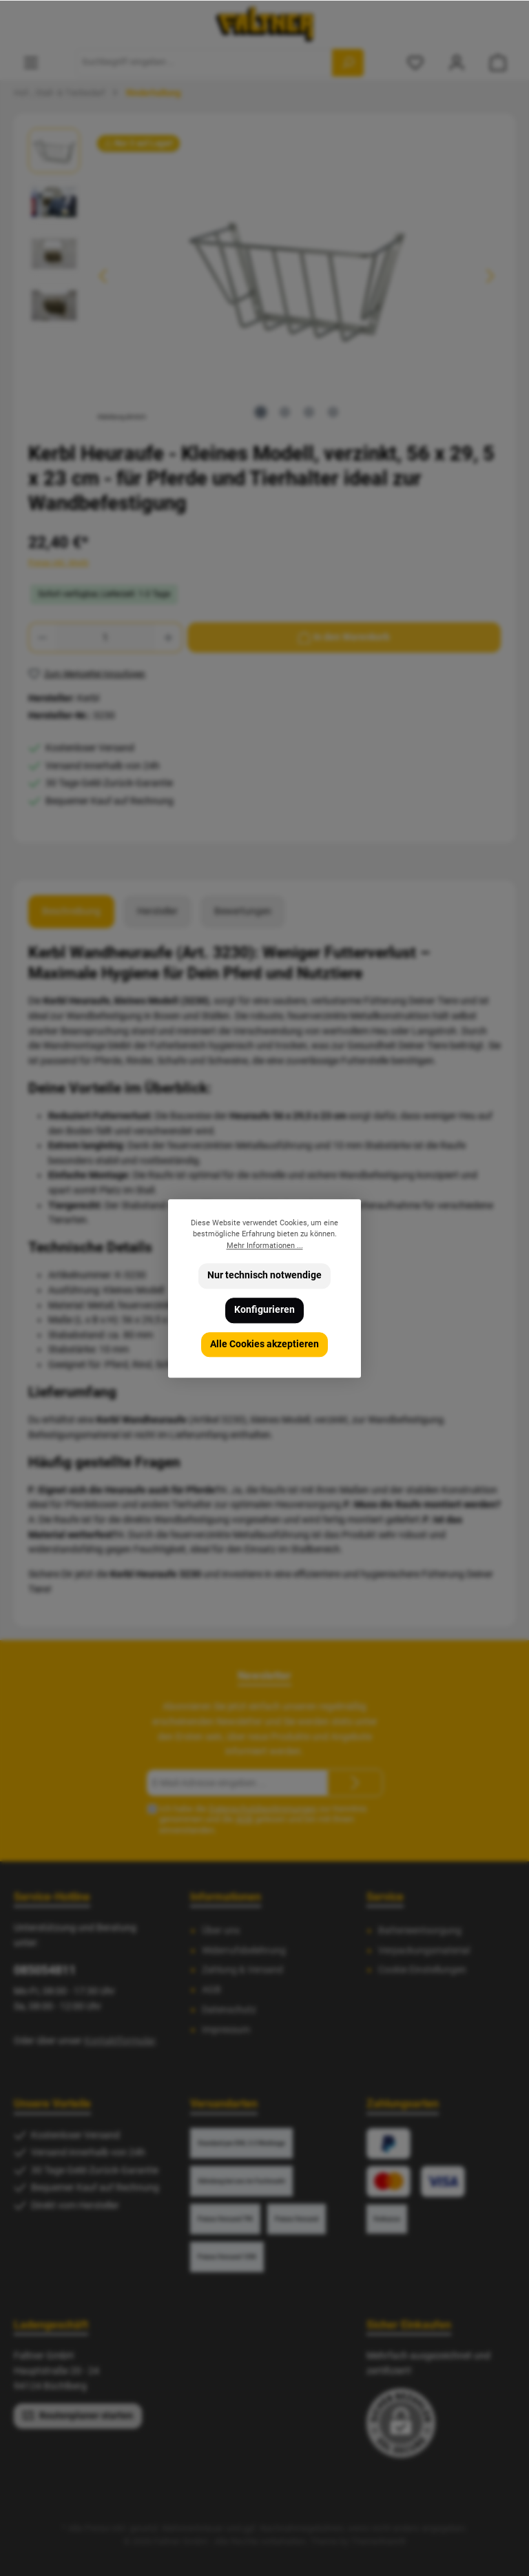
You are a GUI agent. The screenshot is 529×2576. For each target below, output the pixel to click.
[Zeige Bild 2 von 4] (285, 412)
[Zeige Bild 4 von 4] (333, 412)
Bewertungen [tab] (242, 911)
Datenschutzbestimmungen (263, 1808)
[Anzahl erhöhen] (169, 637)
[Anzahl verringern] (42, 637)
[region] (264, 276)
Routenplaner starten (78, 2415)
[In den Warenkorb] (344, 637)
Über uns (221, 1930)
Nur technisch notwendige (264, 1275)
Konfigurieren (264, 1310)
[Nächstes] (489, 276)
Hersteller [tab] (157, 911)
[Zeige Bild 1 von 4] (261, 412)
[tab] (71, 911)
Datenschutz (229, 2010)
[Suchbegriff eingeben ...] (204, 62)
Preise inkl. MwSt (58, 562)
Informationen (225, 1896)
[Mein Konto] (456, 62)
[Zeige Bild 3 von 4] (309, 412)
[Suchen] (348, 62)
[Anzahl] (105, 637)
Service (385, 1896)
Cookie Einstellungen (422, 1970)
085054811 (45, 1970)
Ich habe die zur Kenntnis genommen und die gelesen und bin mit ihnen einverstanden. (263, 1818)
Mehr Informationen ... (265, 1244)
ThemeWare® (378, 2541)
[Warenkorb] (498, 62)
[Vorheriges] (104, 276)
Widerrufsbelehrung (244, 1950)
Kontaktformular (119, 2041)
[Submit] (355, 1783)
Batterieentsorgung (419, 1930)
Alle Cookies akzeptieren (264, 1343)
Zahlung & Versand (242, 1970)
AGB (244, 1819)
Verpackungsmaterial (424, 1950)
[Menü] (31, 62)
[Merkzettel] (415, 62)
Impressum (226, 2030)
